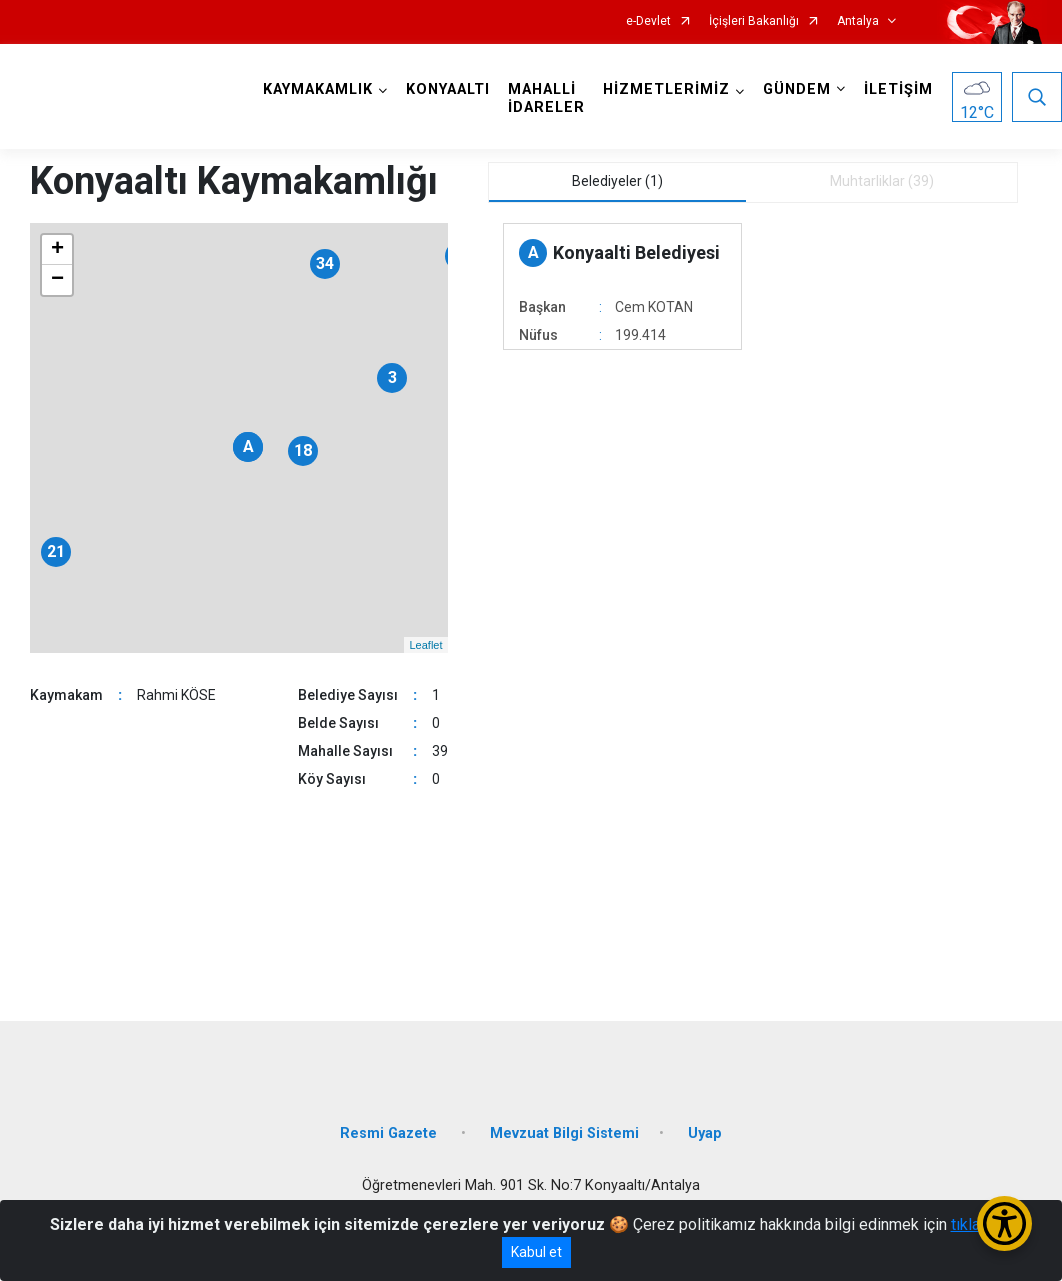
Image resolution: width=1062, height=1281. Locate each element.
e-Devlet (648, 21)
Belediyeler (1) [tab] (617, 181)
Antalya (858, 21)
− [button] (57, 280)
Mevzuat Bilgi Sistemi (564, 1133)
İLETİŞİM (898, 89)
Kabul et (536, 1252)
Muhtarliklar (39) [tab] (882, 181)
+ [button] (57, 250)
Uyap (705, 1133)
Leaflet (425, 645)
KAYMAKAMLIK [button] (318, 89)
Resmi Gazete (390, 1133)
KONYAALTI (448, 89)
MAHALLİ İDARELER (546, 98)
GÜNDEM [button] (797, 89)
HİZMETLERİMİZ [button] (666, 89)
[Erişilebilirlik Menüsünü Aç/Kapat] (1004, 1223)
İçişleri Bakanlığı (754, 21)
